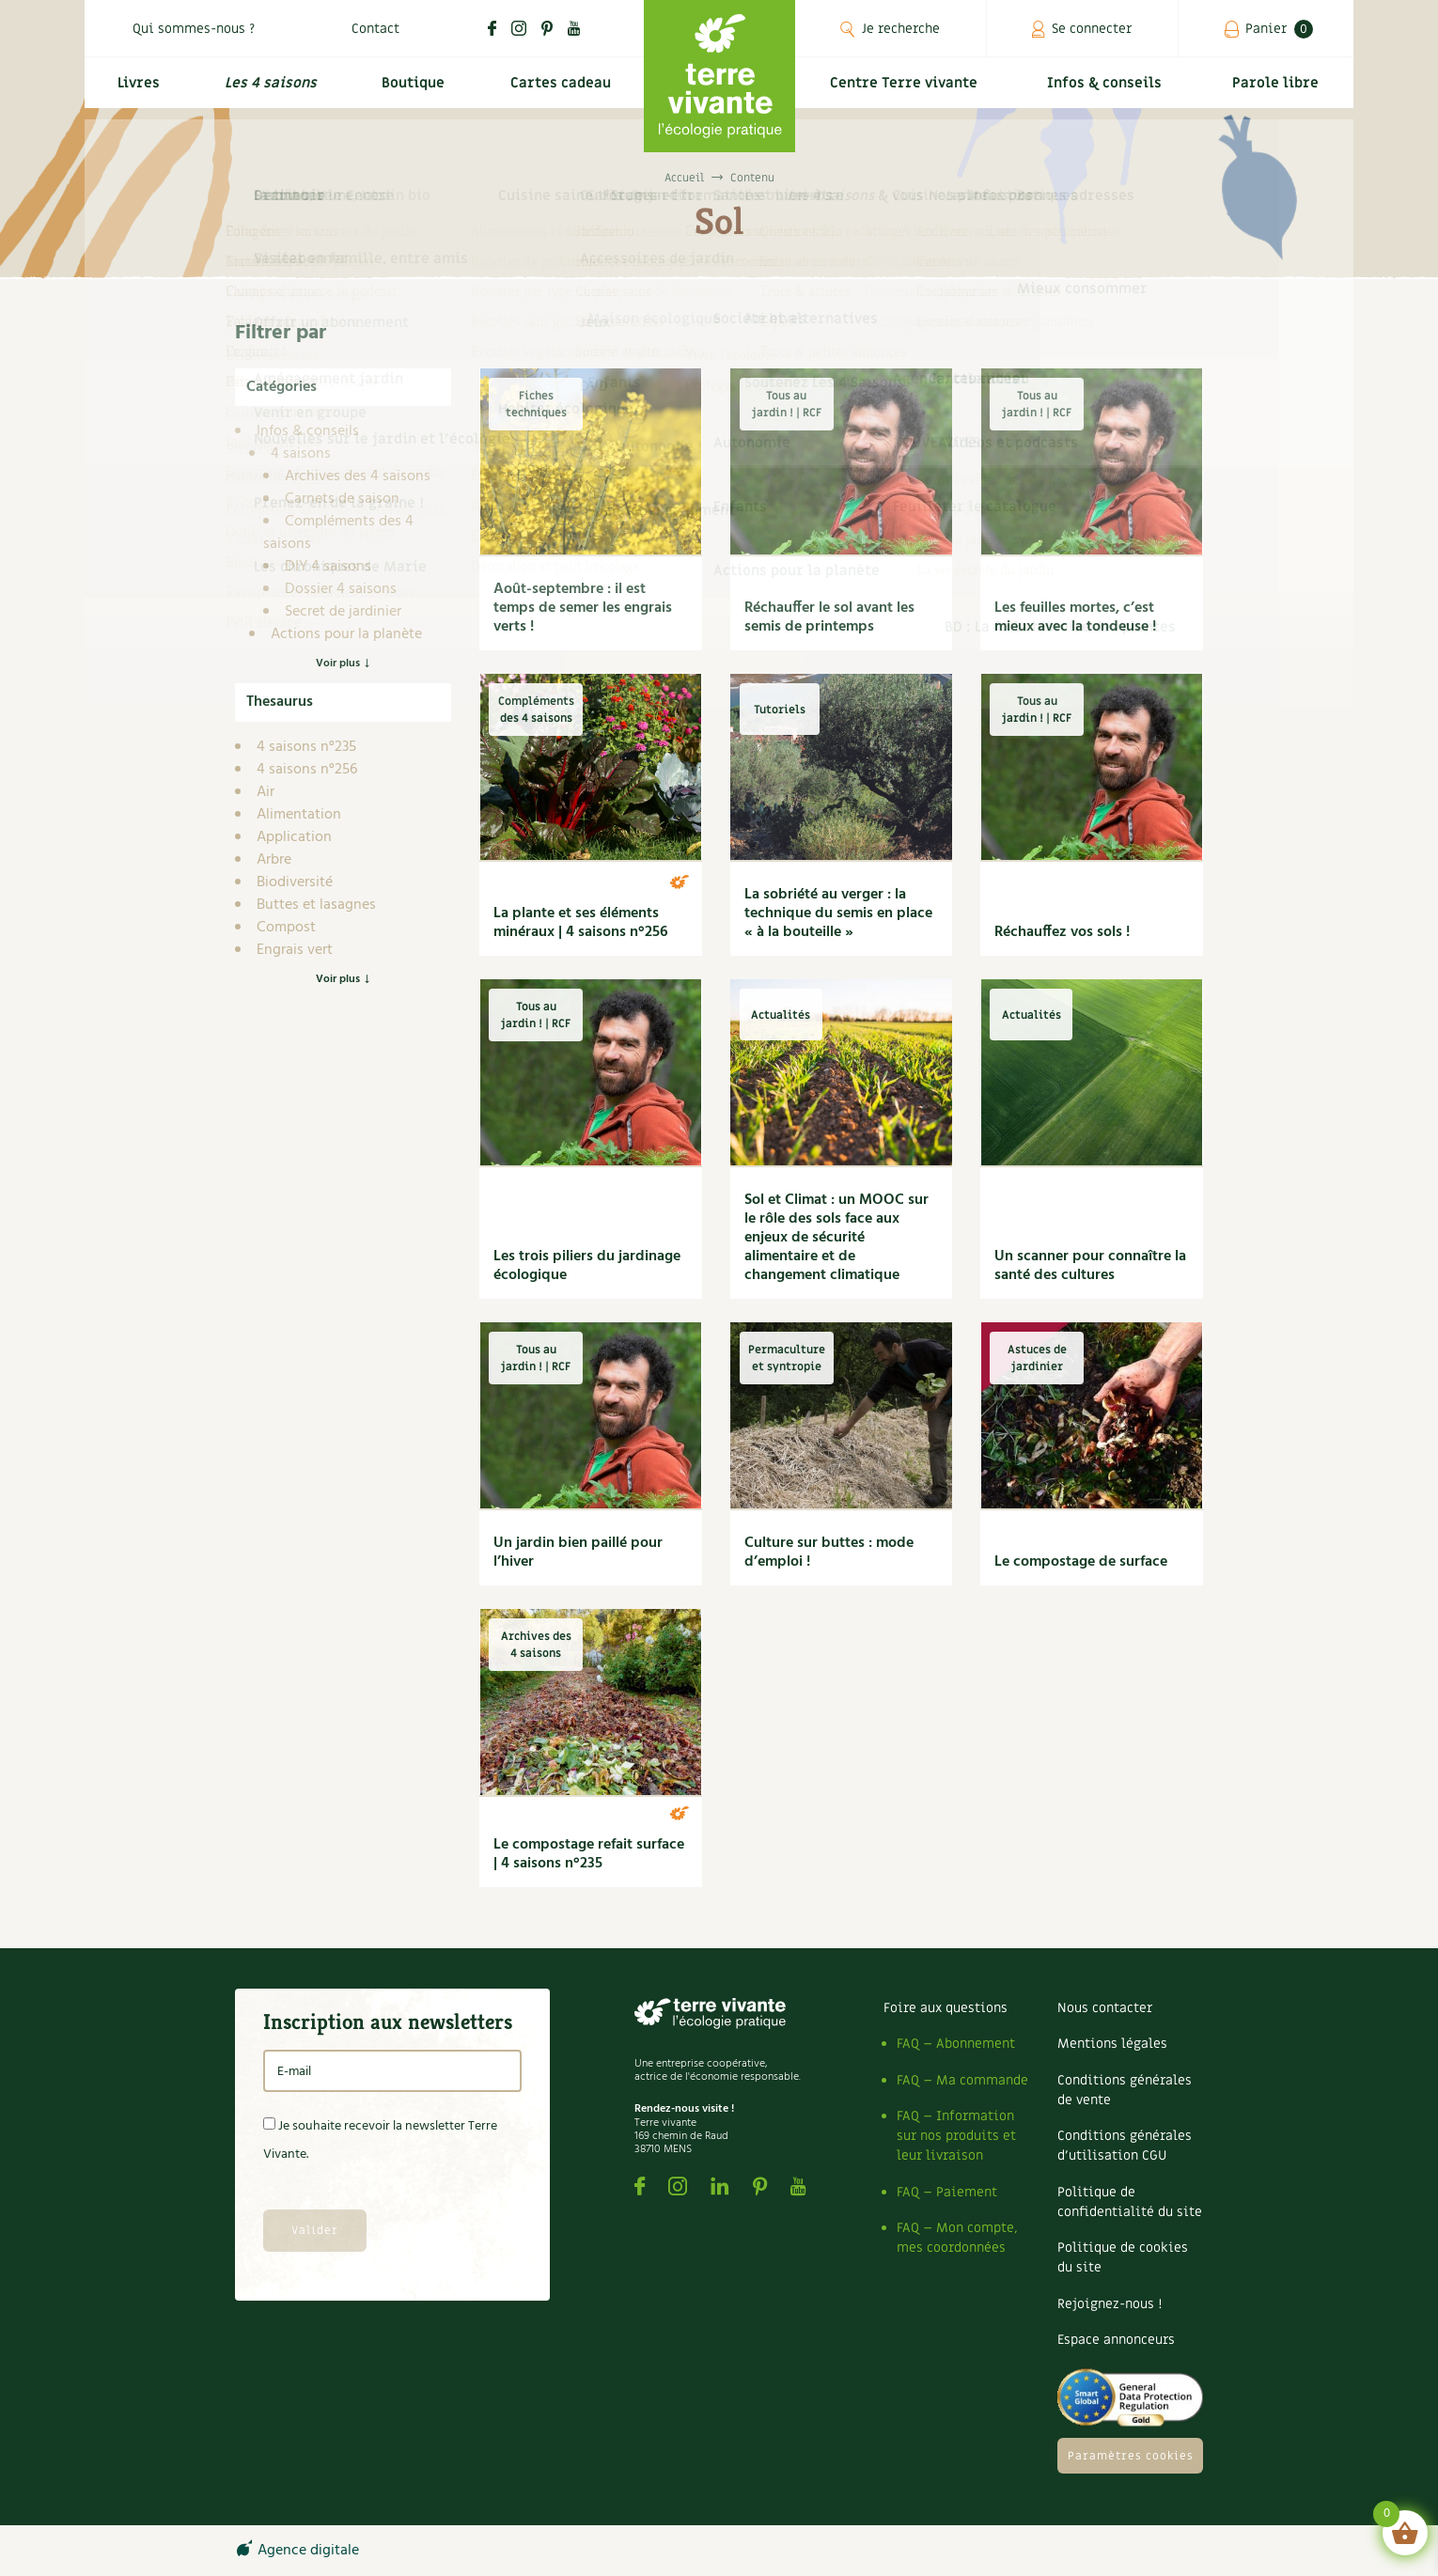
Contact (375, 29)
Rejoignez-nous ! (1109, 2304)
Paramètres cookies (1131, 2455)
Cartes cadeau (558, 90)
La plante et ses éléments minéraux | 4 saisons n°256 (580, 923)
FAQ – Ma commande (962, 2080)
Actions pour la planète (346, 634)
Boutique (409, 90)
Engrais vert (295, 950)
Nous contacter (1104, 2008)
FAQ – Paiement (947, 2192)
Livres (135, 90)
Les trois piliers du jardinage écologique (586, 1266)
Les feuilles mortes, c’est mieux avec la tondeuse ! (1075, 617)
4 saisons (301, 454)
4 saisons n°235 (306, 747)
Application (294, 837)
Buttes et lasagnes (316, 905)
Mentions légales (1112, 2044)
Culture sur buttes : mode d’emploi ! (829, 1552)
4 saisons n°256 (307, 769)
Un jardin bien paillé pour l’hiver (578, 1552)
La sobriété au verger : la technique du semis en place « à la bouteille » (838, 913)
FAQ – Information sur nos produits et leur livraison (956, 2135)
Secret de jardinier (343, 612)
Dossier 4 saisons (341, 589)
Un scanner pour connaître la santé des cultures (1090, 1266)
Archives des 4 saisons (357, 476)
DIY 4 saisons (328, 566)
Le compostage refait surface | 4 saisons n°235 (588, 1854)
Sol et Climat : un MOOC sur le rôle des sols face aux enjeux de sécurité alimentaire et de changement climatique (836, 1238)
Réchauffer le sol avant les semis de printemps (829, 617)
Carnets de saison (342, 499)
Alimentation (299, 815)
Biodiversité (295, 882)
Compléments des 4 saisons (338, 532)
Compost (286, 927)
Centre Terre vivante (907, 90)
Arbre (274, 860)
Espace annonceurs (1116, 2340)
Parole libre (1278, 90)
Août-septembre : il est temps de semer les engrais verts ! (582, 608)
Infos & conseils (1112, 90)
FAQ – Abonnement (956, 2044)
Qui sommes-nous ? (194, 29)
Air (265, 792)
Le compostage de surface (1080, 1562)
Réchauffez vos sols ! (1062, 932)
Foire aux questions (945, 2008)
